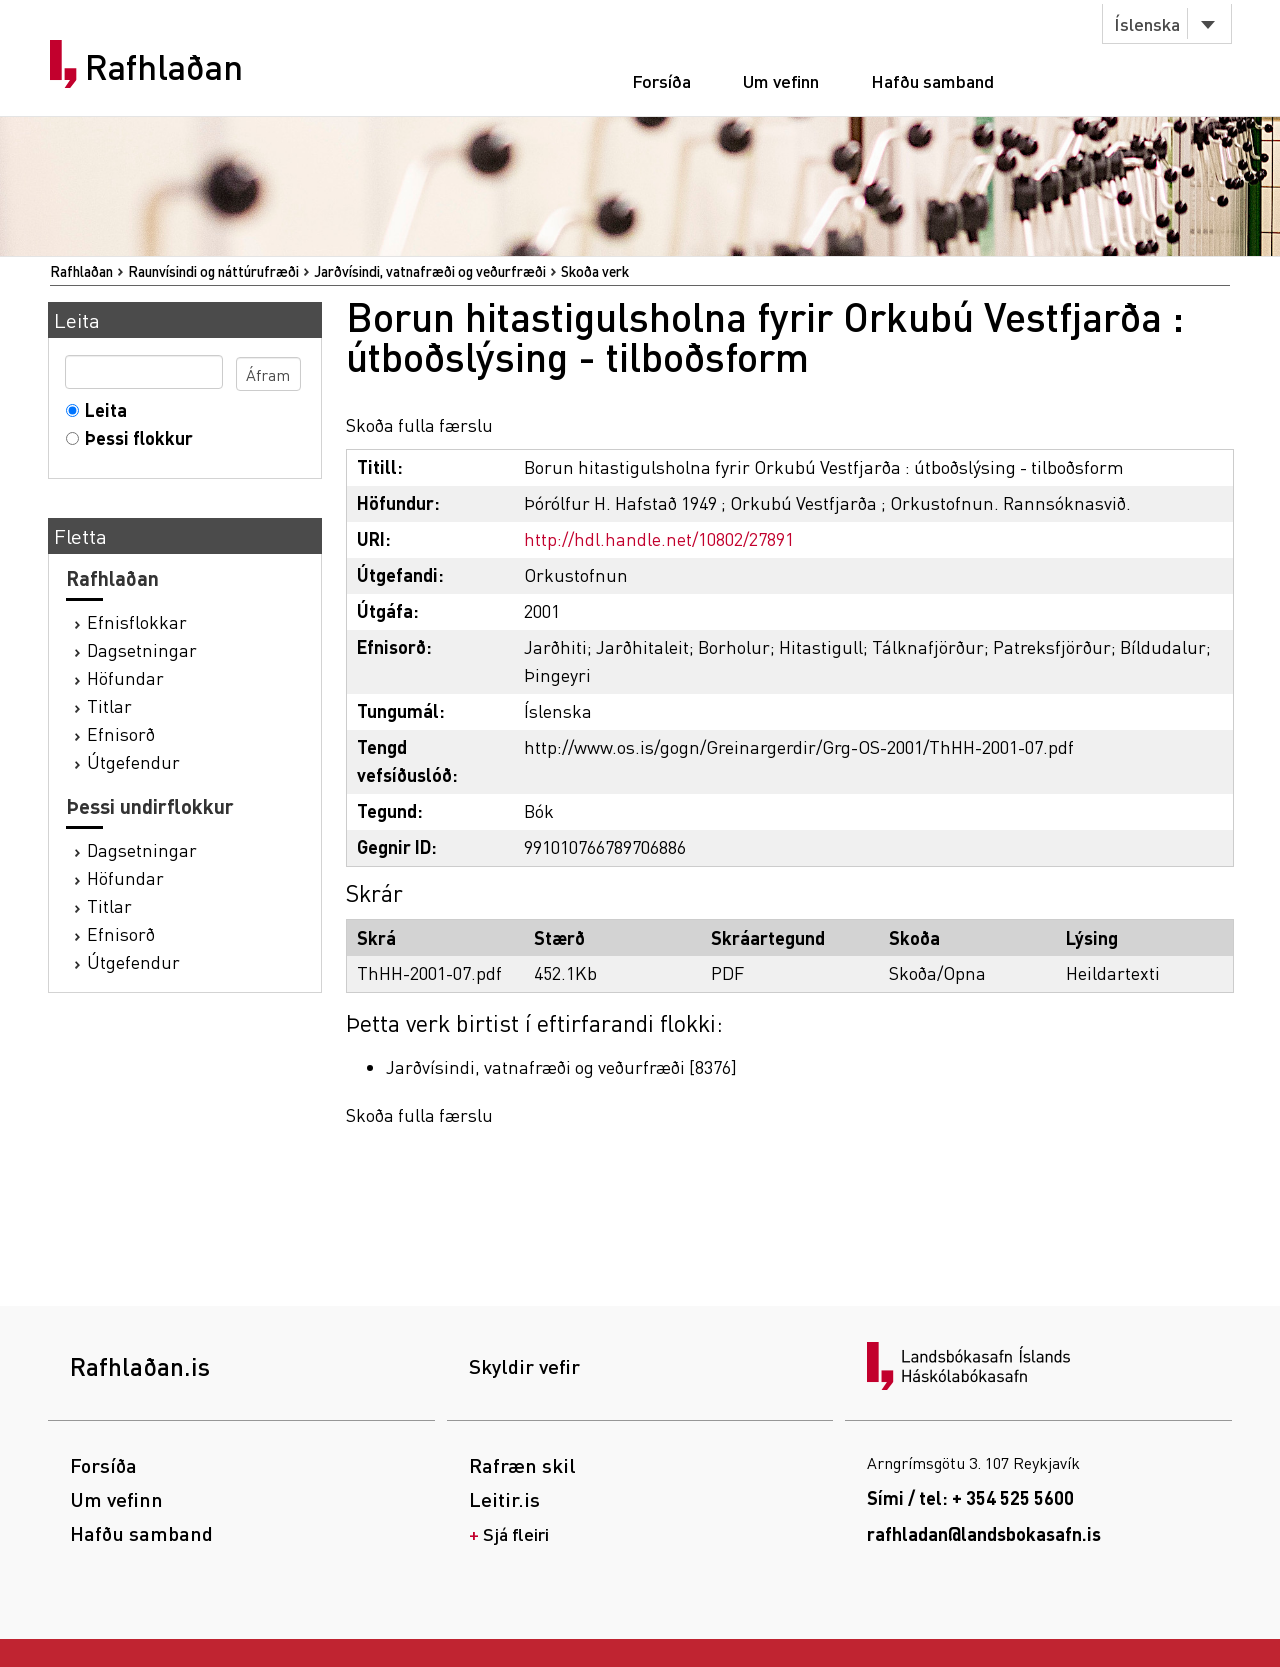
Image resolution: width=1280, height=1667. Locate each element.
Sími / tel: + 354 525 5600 (970, 1497)
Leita (101, 409)
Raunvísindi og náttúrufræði (213, 271)
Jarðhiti (555, 646)
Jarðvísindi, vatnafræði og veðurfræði (430, 271)
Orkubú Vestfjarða (803, 502)
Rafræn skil (522, 1465)
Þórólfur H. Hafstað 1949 (620, 502)
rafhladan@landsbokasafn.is (984, 1533)
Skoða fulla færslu (419, 424)
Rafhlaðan (164, 67)
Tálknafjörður (928, 646)
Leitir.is (504, 1499)
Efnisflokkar (137, 621)
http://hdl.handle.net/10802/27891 (659, 538)
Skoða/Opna (937, 972)
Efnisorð (121, 733)
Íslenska (1147, 23)
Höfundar (125, 677)
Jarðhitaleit (642, 646)
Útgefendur (133, 761)
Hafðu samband (932, 80)
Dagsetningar (142, 649)
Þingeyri (557, 674)
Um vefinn (781, 80)
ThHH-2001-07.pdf (429, 972)
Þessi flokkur (134, 437)
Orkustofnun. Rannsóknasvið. (1010, 502)
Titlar (109, 705)
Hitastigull (821, 646)
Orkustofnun (576, 574)
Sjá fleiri (516, 1533)
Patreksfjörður (1052, 646)
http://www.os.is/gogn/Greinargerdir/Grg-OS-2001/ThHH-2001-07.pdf (799, 746)
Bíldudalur (1163, 646)
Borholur (734, 646)
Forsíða (661, 80)
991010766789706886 (605, 846)
